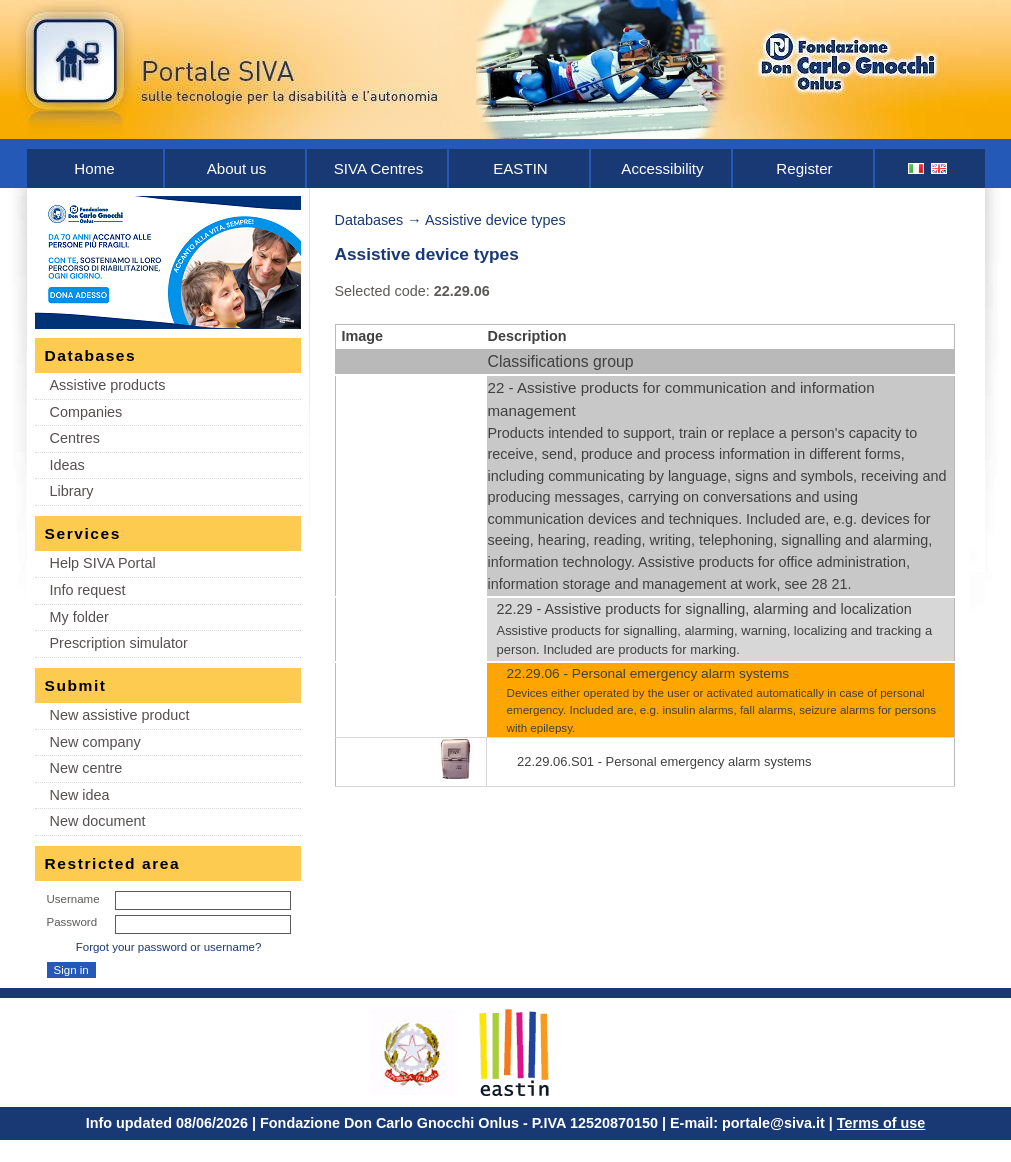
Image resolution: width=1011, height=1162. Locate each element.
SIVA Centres (379, 168)
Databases (369, 220)
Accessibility (662, 168)
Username (73, 899)
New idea (80, 795)
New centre (86, 768)
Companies (86, 412)
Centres (75, 438)
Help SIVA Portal (103, 563)
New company (95, 742)
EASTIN (520, 168)
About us (237, 168)
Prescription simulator (119, 643)
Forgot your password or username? (169, 947)
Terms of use (881, 1123)
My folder (79, 617)
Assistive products (108, 385)
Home (94, 168)
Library (72, 491)
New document (98, 821)
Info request (88, 590)
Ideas (67, 465)
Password (72, 922)
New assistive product (120, 715)
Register (804, 168)
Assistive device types (495, 220)
